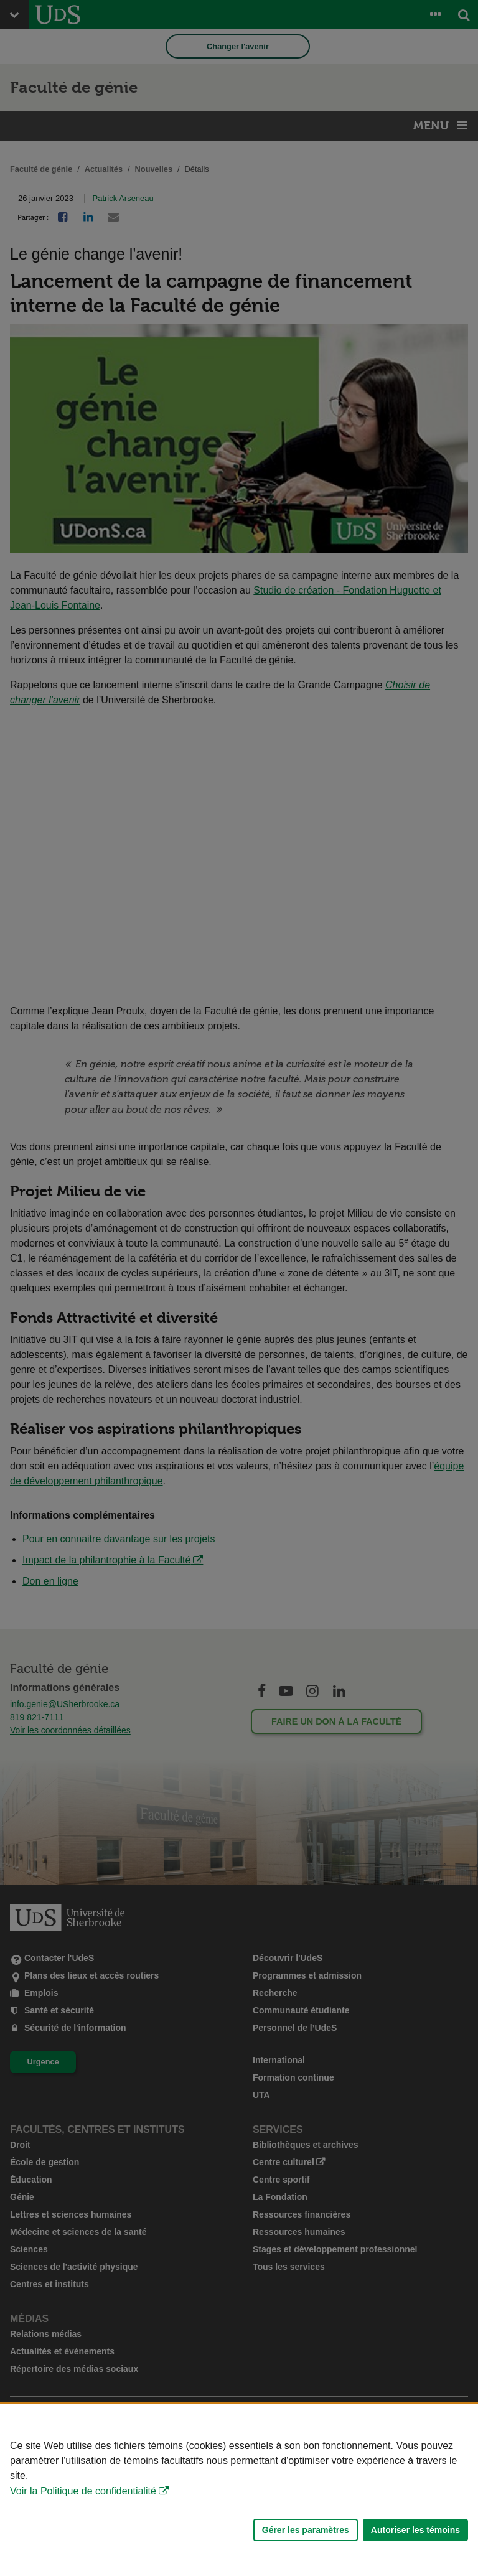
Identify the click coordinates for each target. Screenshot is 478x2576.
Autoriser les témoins (415, 2530)
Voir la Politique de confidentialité (83, 2491)
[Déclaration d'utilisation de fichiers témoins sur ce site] (239, 2490)
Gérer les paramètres (305, 2530)
